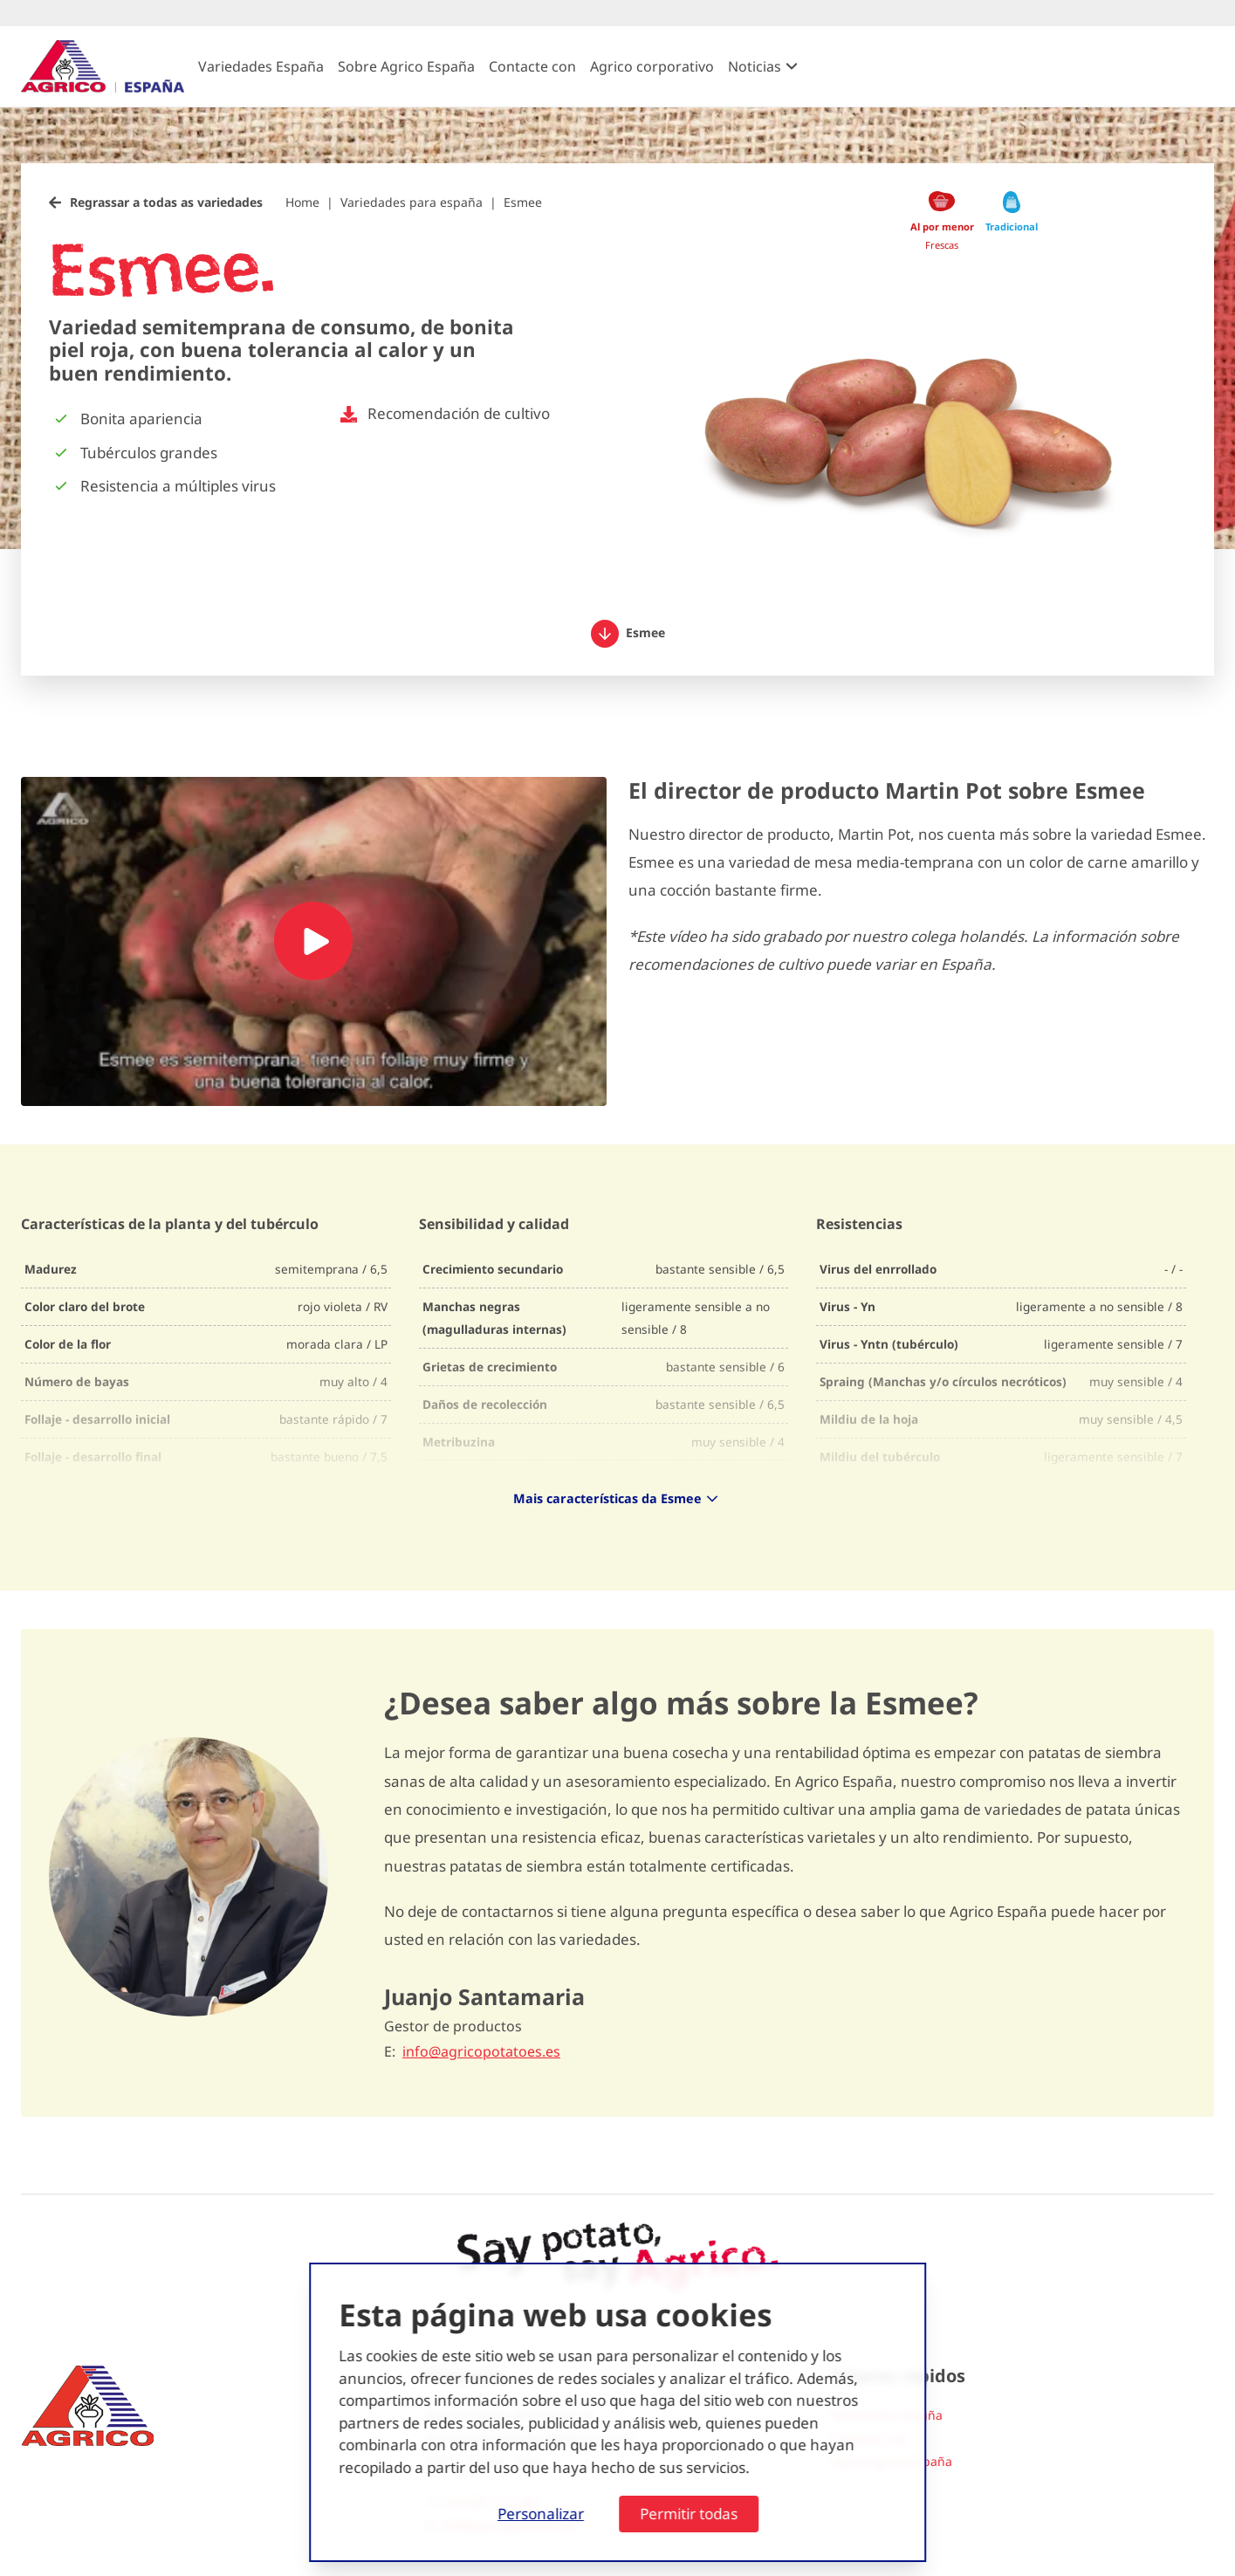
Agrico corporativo (652, 66)
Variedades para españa (411, 202)
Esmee (523, 202)
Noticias (754, 66)
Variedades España (261, 66)
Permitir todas (689, 2514)
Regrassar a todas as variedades (166, 202)
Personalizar (540, 2514)
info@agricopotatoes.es (481, 2052)
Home (302, 202)
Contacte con (532, 66)
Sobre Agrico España (406, 66)
